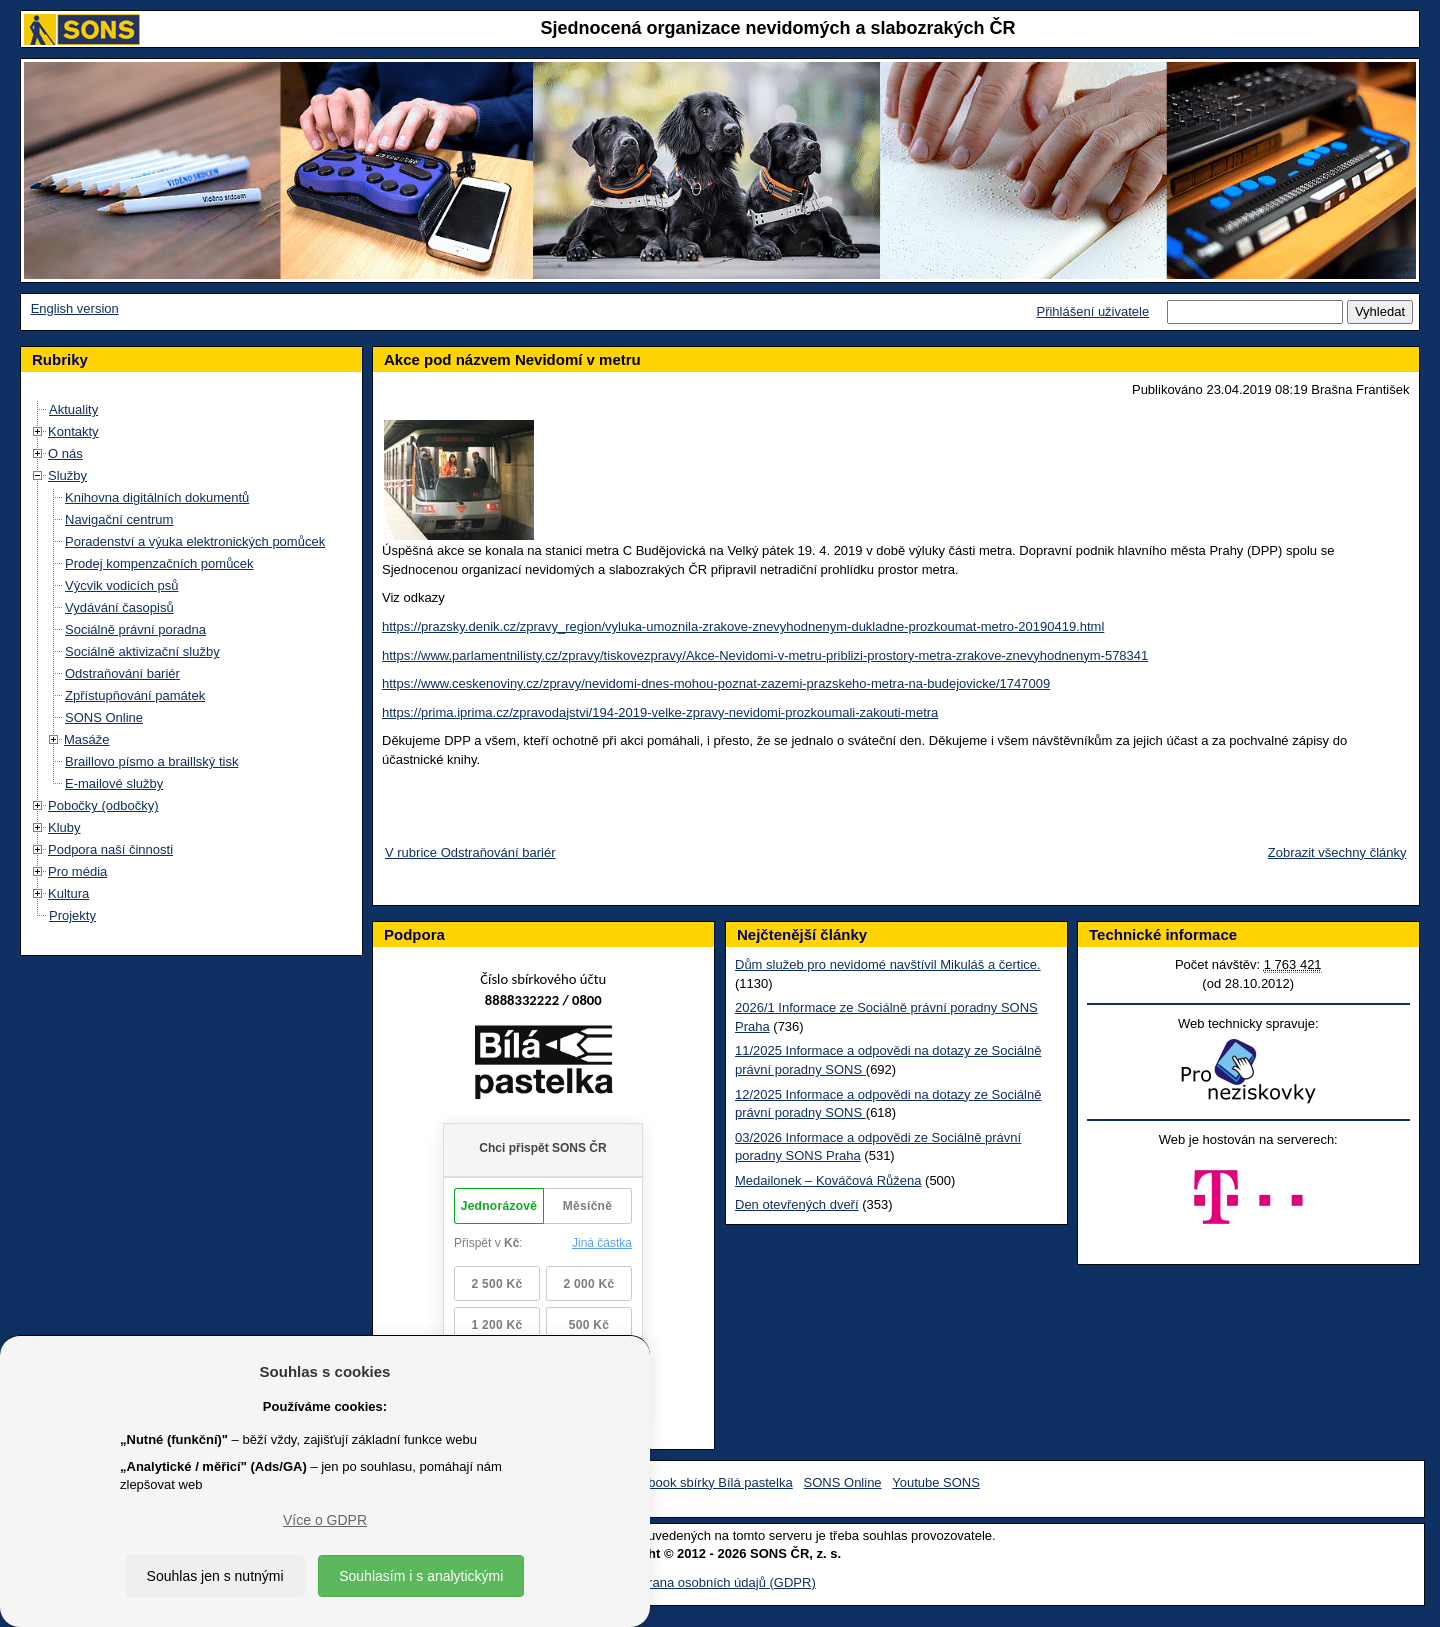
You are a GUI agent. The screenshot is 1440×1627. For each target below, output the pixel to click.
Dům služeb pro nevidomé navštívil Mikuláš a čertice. (888, 964)
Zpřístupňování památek (135, 695)
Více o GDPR (325, 1520)
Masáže (87, 739)
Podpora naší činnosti (110, 849)
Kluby (64, 827)
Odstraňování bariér (122, 673)
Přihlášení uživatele (1092, 311)
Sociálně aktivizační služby (142, 651)
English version (75, 308)
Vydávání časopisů (119, 607)
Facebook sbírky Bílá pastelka (705, 1482)
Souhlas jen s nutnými (215, 1576)
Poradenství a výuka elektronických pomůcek (195, 541)
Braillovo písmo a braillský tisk (151, 761)
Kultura (68, 893)
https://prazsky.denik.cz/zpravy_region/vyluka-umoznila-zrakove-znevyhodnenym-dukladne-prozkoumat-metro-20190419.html (743, 626)
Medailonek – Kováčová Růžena (828, 1180)
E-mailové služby (114, 783)
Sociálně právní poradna (135, 629)
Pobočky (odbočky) (103, 805)
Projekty (72, 915)
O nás (65, 453)
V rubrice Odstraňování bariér (470, 852)
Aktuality (73, 409)
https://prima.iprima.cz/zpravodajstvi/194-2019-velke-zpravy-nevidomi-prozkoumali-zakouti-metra (660, 712)
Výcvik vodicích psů (121, 585)
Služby (67, 475)
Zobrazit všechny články (1337, 852)
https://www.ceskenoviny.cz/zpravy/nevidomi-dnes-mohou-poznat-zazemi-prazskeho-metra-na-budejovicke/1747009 (716, 683)
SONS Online (104, 717)
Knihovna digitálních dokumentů (157, 497)
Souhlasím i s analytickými (421, 1576)
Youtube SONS (936, 1482)
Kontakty (73, 431)
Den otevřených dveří (797, 1204)
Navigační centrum (119, 519)
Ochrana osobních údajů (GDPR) (719, 1582)
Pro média (77, 871)
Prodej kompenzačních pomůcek (159, 563)
